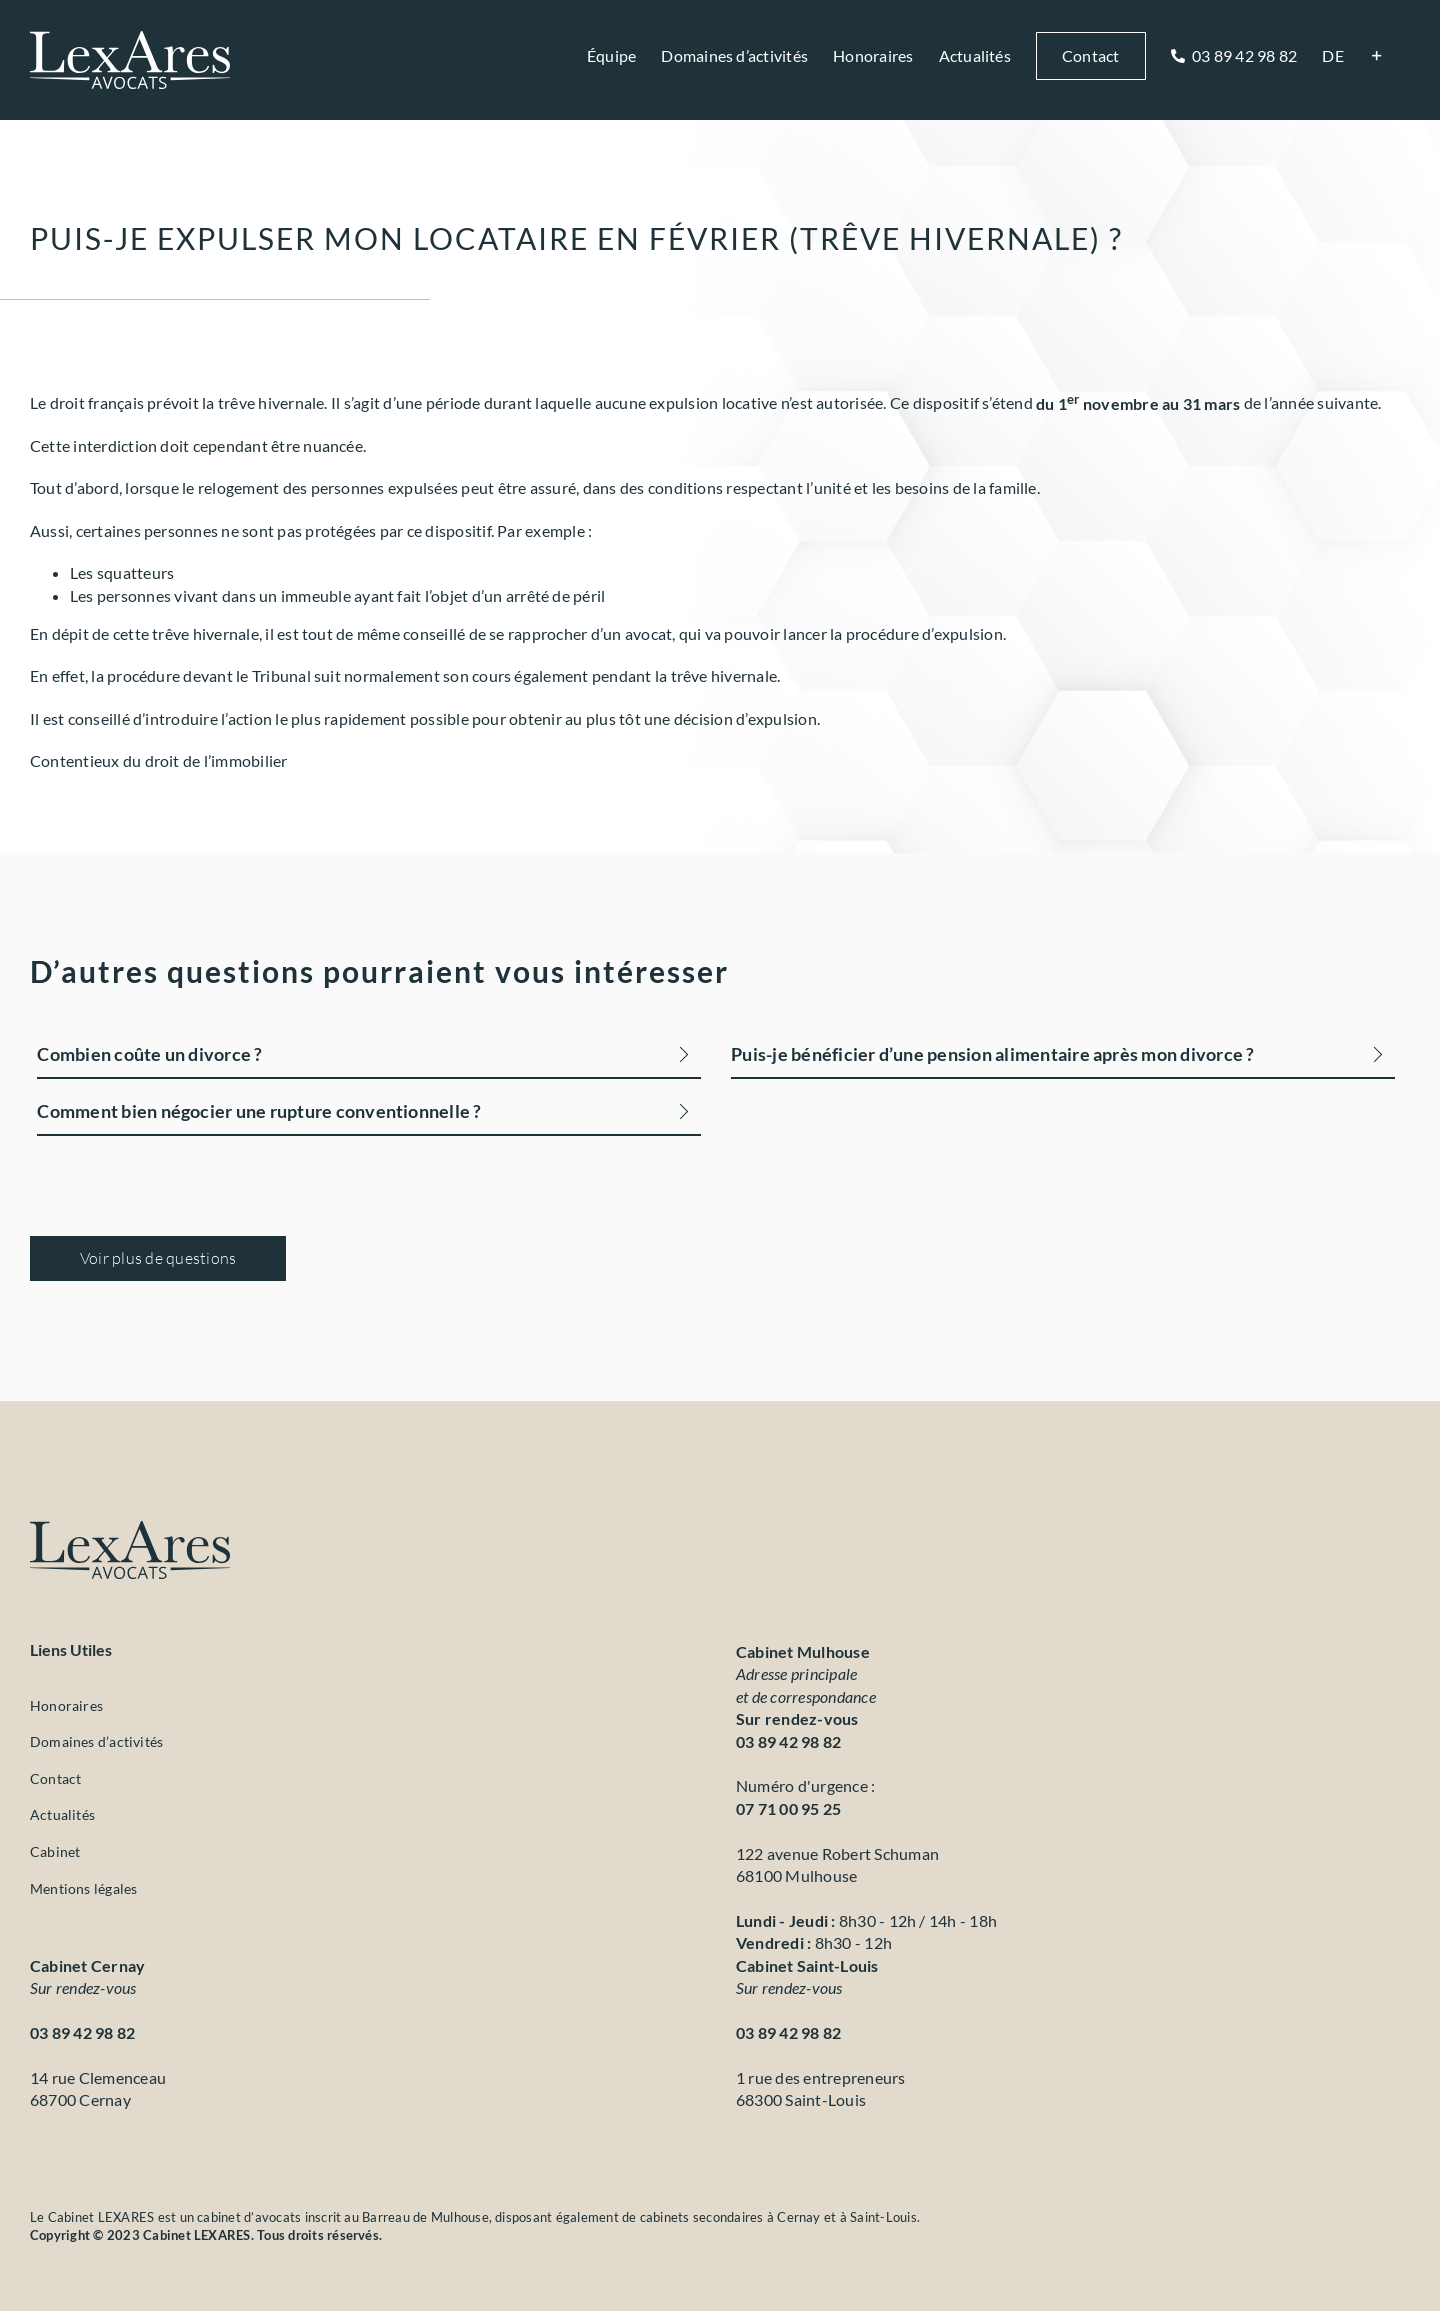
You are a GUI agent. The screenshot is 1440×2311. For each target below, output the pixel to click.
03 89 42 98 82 (788, 1741)
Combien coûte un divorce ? (149, 1054)
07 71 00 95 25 (788, 1808)
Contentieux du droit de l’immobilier (159, 760)
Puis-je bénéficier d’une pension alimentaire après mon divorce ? (992, 1054)
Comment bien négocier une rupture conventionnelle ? (259, 1111)
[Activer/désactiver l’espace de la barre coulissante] (1377, 56)
